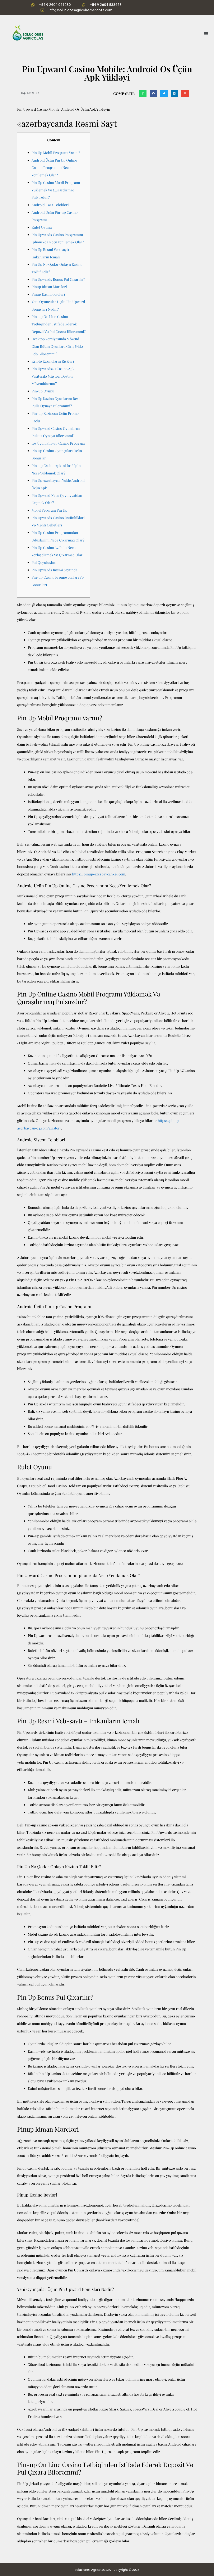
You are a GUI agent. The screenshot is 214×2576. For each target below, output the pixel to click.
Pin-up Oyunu (43, 391)
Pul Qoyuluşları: (44, 562)
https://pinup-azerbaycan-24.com (98, 874)
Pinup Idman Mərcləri (49, 286)
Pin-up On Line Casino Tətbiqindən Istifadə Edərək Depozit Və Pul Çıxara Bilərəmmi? (59, 324)
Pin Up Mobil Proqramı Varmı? (56, 152)
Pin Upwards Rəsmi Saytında (54, 570)
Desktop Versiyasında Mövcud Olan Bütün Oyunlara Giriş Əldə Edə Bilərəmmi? (57, 346)
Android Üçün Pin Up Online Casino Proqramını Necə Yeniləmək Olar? (54, 167)
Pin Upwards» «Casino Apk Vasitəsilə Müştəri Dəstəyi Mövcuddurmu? (53, 376)
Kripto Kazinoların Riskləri (53, 361)
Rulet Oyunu (42, 227)
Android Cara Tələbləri (50, 204)
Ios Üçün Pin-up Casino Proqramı (58, 443)
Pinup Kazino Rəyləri (48, 294)
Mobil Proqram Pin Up (49, 510)
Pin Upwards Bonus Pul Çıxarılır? (58, 279)
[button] (206, 33)
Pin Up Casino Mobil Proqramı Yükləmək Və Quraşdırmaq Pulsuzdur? (56, 190)
